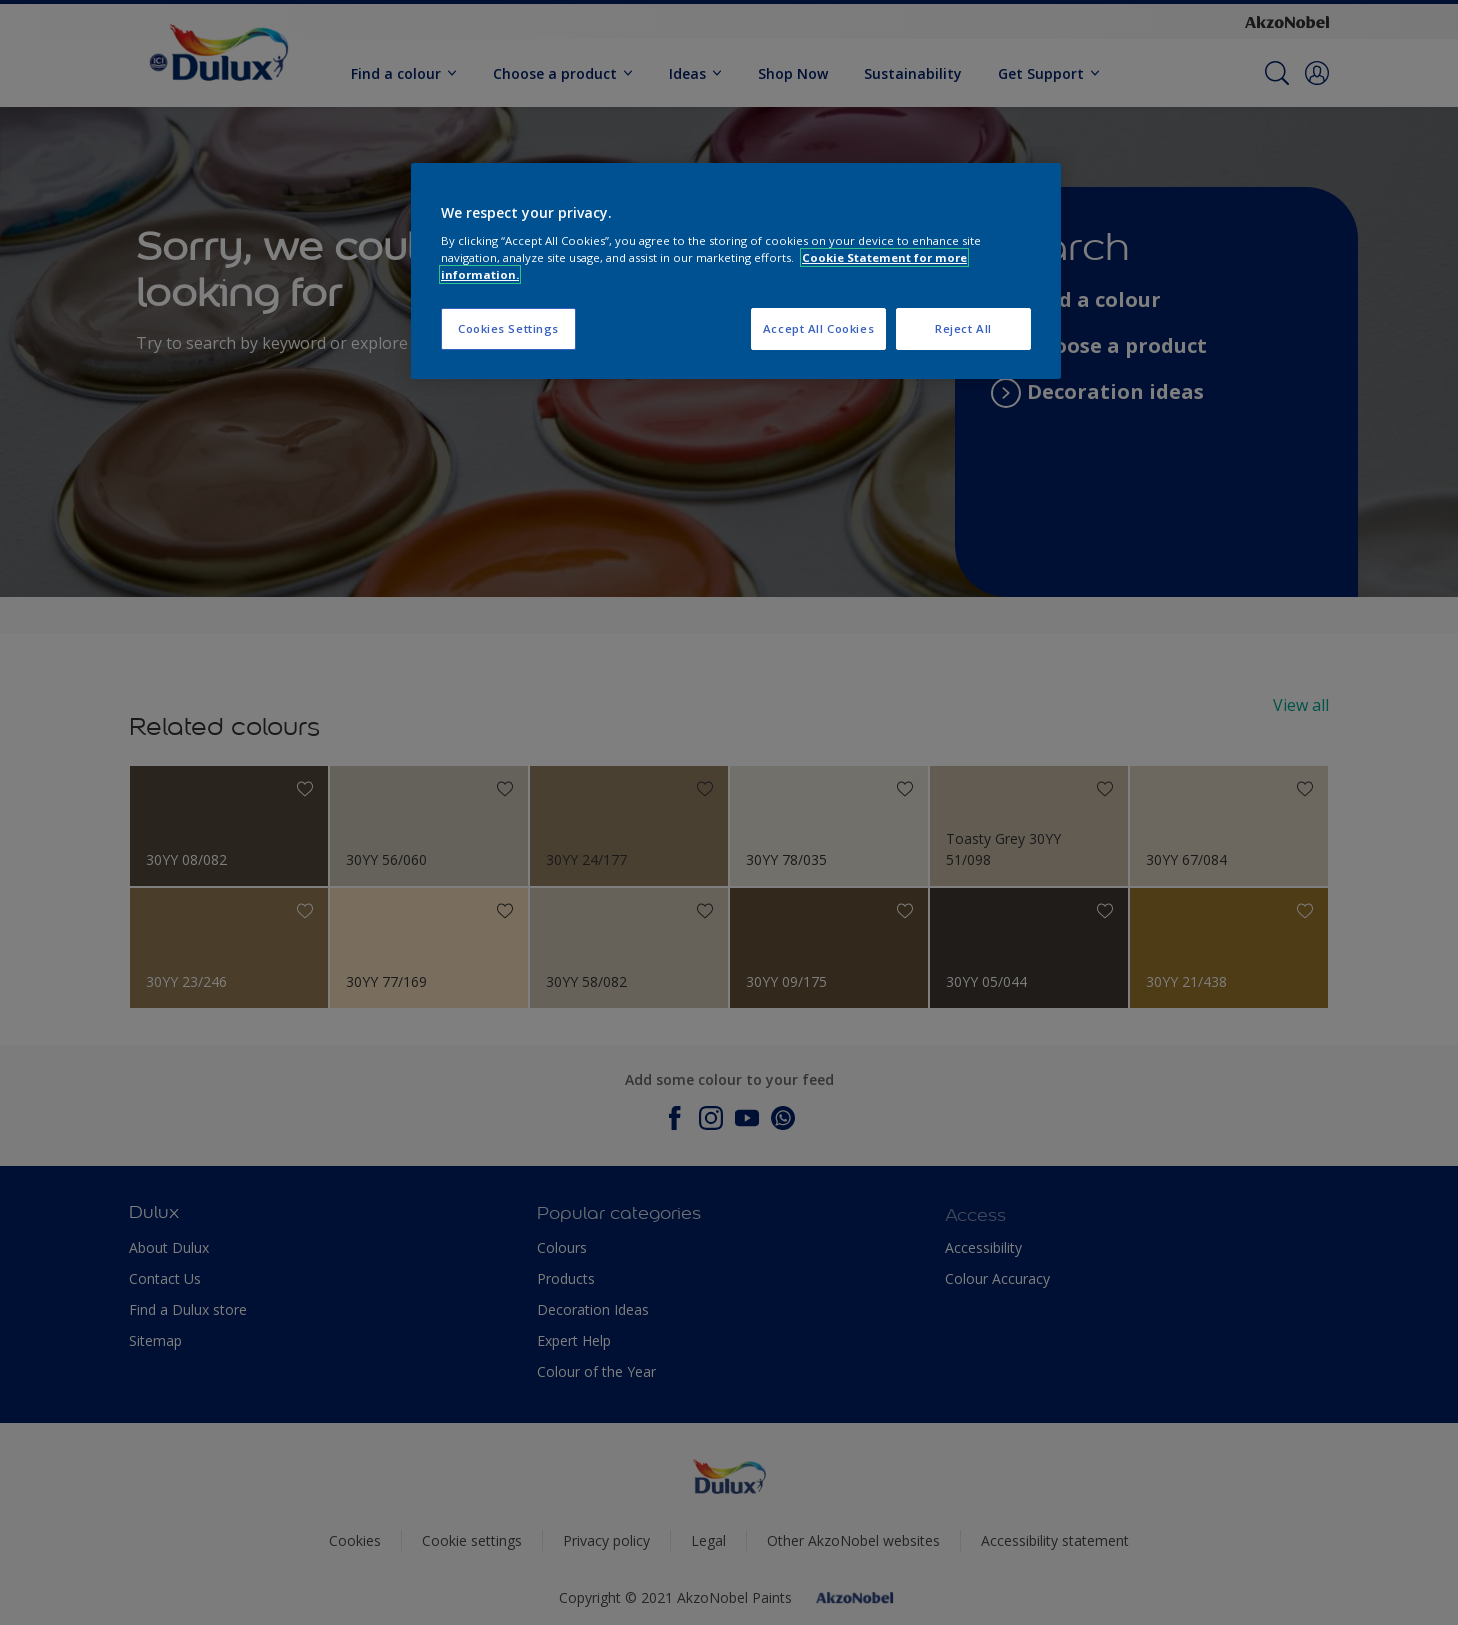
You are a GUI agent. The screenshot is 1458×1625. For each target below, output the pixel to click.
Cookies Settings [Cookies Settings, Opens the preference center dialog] (508, 328)
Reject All (963, 328)
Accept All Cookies (818, 328)
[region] (736, 271)
